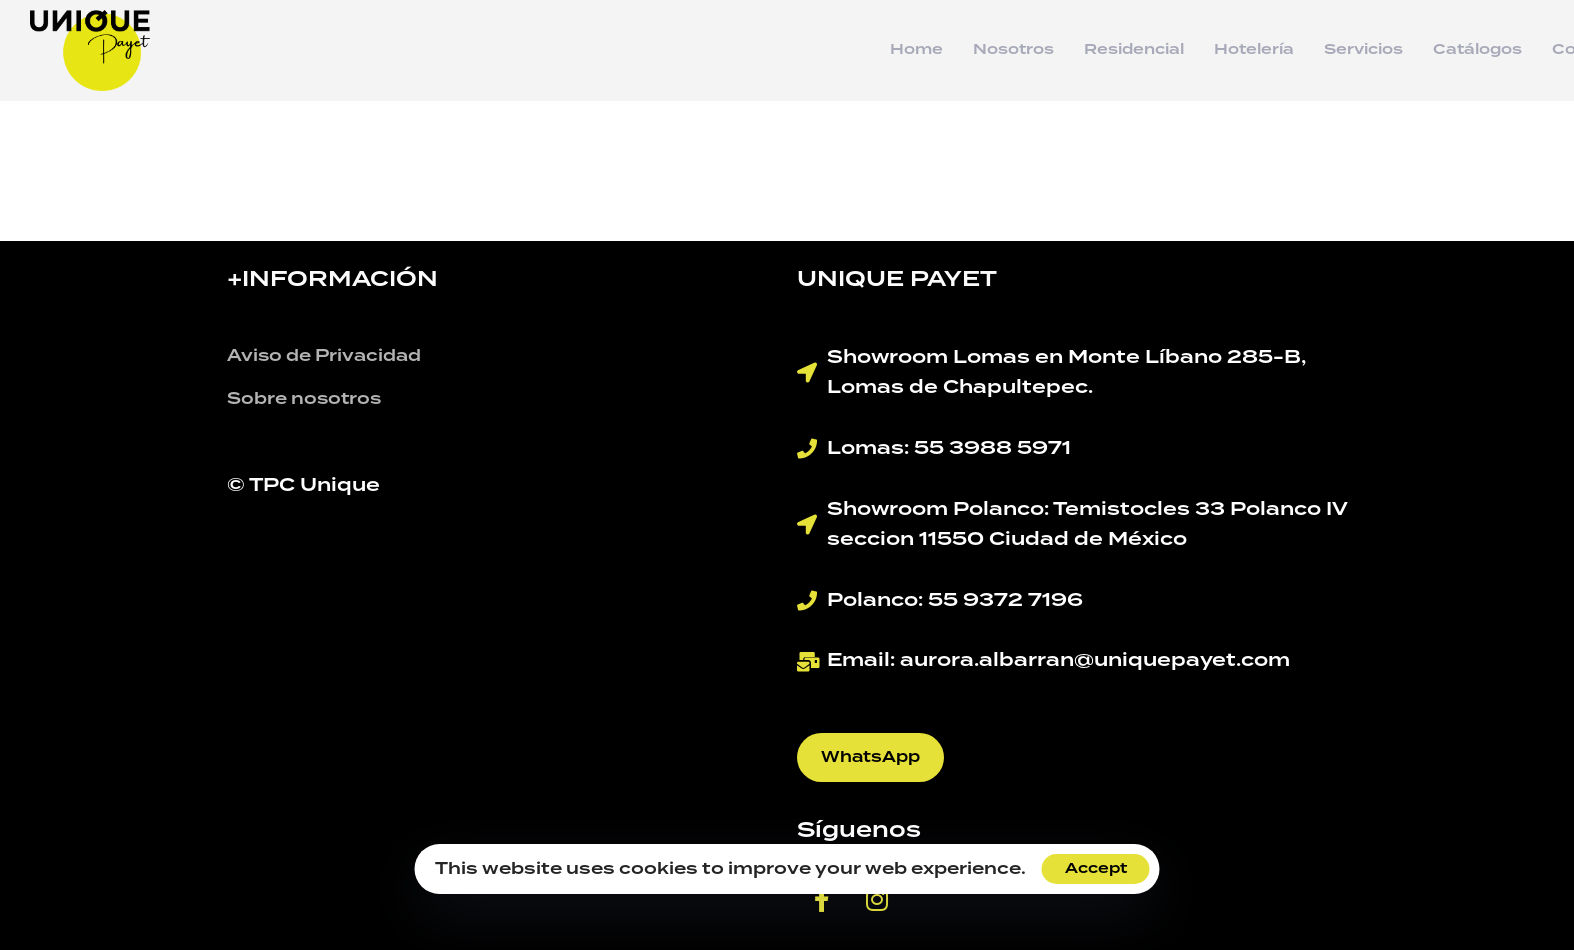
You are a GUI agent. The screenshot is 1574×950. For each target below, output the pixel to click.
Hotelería (1254, 50)
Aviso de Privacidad (324, 356)
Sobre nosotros (304, 399)
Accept (1096, 869)
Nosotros (1013, 50)
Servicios (1363, 50)
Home (916, 50)
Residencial (1134, 50)
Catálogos (1477, 50)
